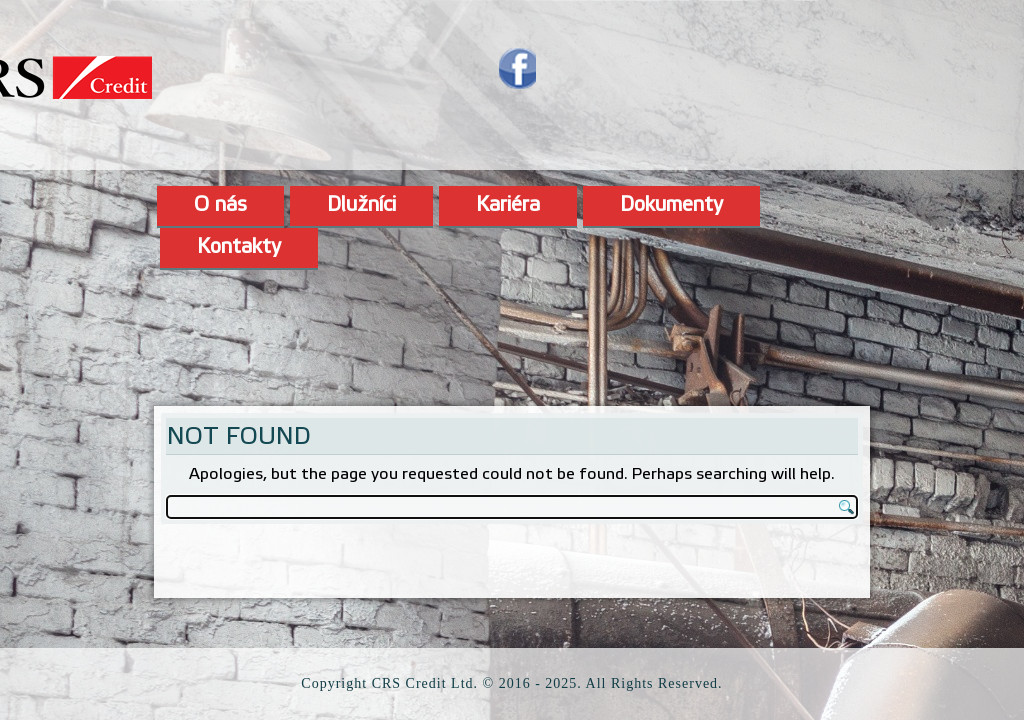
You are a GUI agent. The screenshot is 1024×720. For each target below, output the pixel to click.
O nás (220, 206)
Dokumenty (671, 206)
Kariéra (508, 206)
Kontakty (239, 248)
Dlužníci (361, 206)
